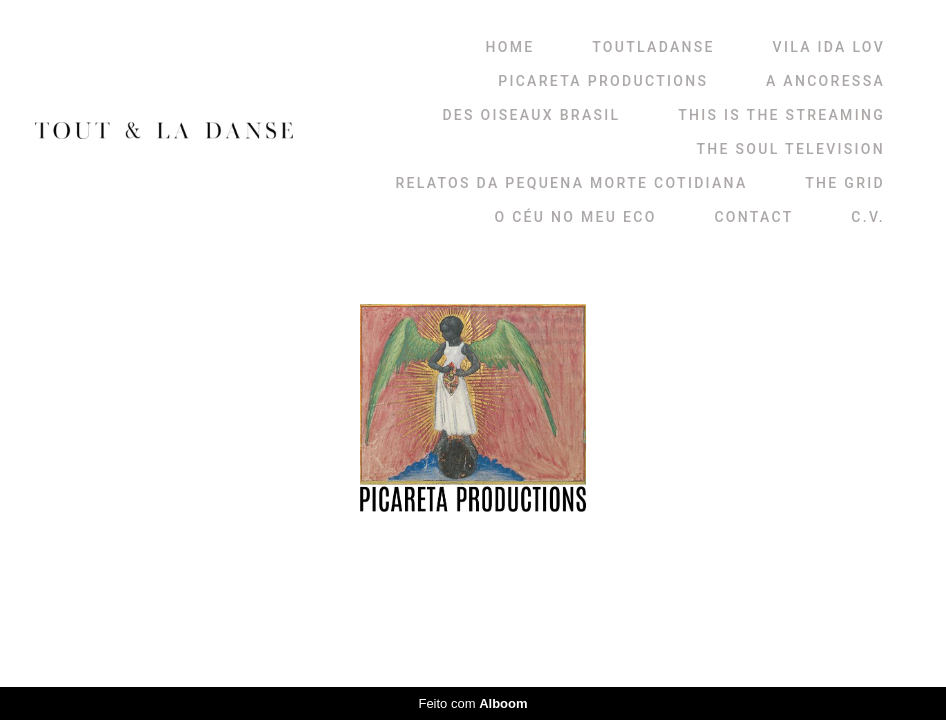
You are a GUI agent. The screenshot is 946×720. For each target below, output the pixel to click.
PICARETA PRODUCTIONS (603, 81)
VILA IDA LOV (829, 47)
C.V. (868, 217)
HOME (510, 47)
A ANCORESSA (825, 81)
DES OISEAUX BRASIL (531, 115)
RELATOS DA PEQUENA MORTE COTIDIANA (571, 183)
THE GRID (845, 183)
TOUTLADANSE (653, 47)
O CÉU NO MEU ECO (575, 217)
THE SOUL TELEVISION (791, 149)
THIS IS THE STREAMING (781, 115)
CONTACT (753, 217)
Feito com (472, 703)
